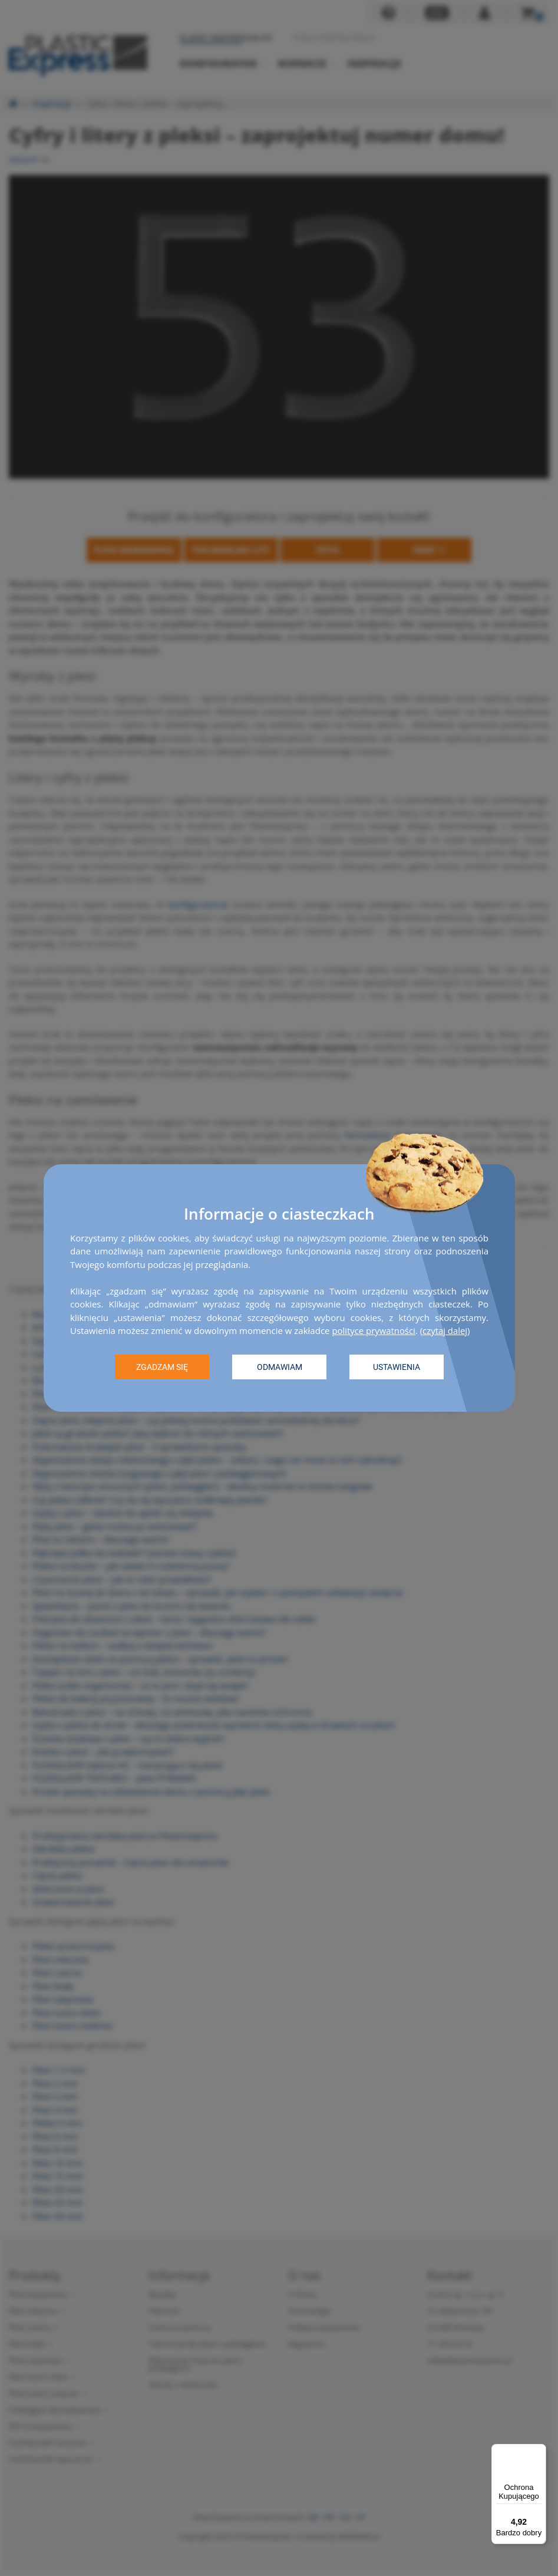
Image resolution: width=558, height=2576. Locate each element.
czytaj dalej (445, 1330)
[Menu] (539, 2451)
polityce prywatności (374, 1330)
